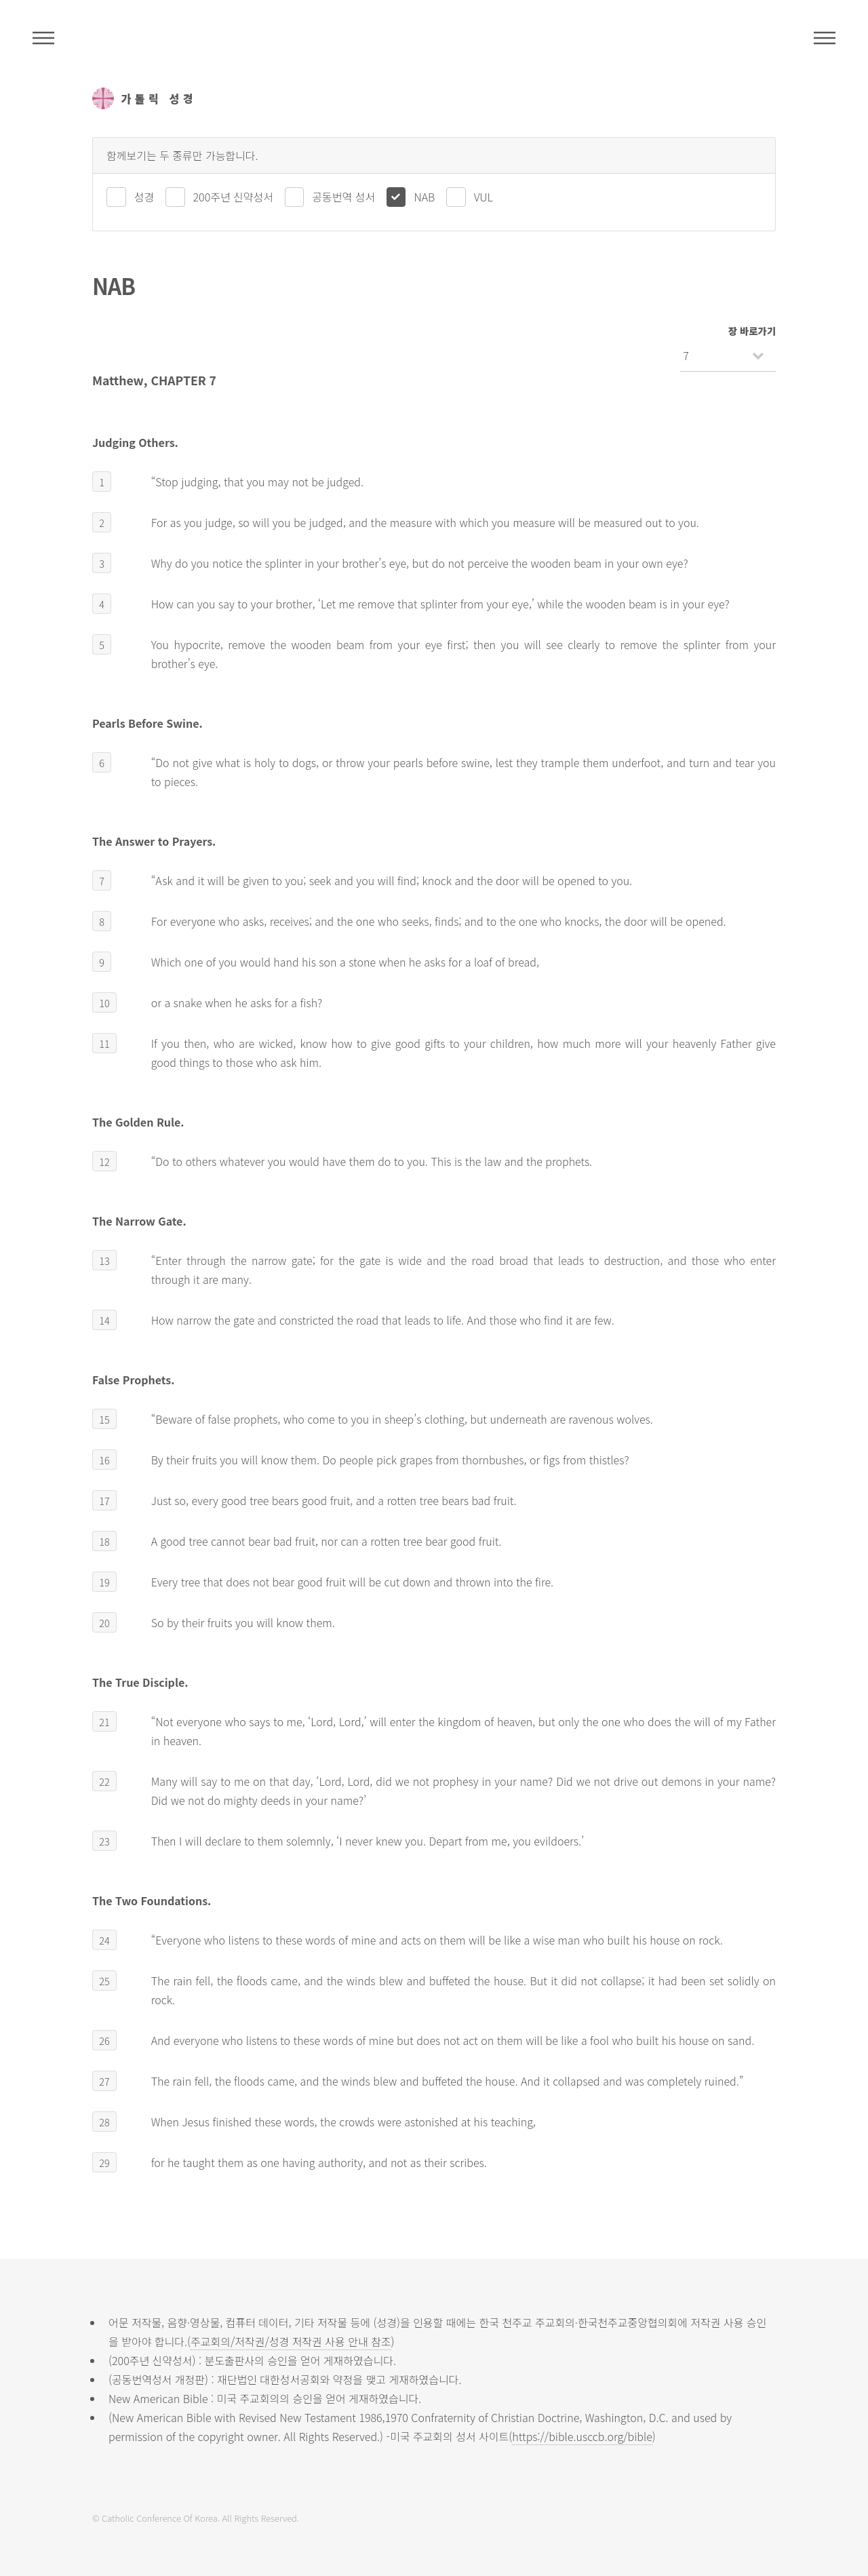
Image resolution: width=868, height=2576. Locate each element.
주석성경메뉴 (43, 38)
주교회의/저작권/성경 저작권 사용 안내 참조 (291, 2341)
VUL (483, 197)
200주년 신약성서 (233, 197)
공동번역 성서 (343, 197)
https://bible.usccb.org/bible (582, 2436)
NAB (424, 197)
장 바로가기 (752, 331)
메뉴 (824, 38)
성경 (144, 197)
